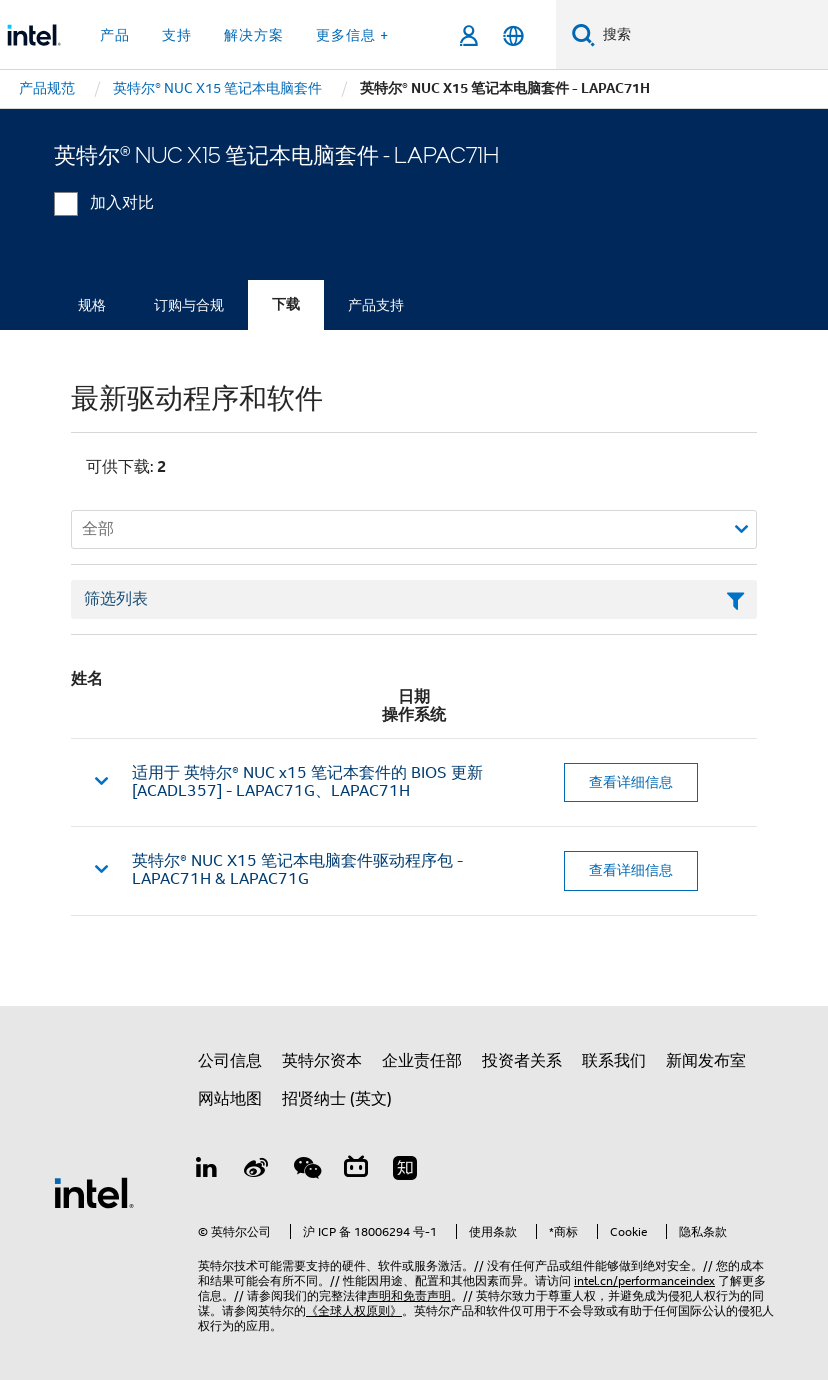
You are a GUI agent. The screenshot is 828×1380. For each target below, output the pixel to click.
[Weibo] (257, 1171)
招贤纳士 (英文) (337, 1099)
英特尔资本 (322, 1061)
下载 (286, 304)
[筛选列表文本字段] (414, 600)
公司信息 (230, 1061)
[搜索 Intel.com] (711, 35)
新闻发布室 (706, 1061)
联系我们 (614, 1061)
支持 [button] (177, 35)
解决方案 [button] (254, 35)
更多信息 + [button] (352, 35)
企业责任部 (422, 1061)
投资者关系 (522, 1061)
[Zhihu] (405, 1171)
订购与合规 (189, 305)
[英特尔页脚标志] (94, 1192)
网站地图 (230, 1099)
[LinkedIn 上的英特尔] (207, 1171)
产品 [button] (115, 35)
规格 (92, 305)
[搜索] (583, 34)
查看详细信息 (631, 782)
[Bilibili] (356, 1171)
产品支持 (376, 305)
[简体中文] (513, 35)
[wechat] (306, 1171)
